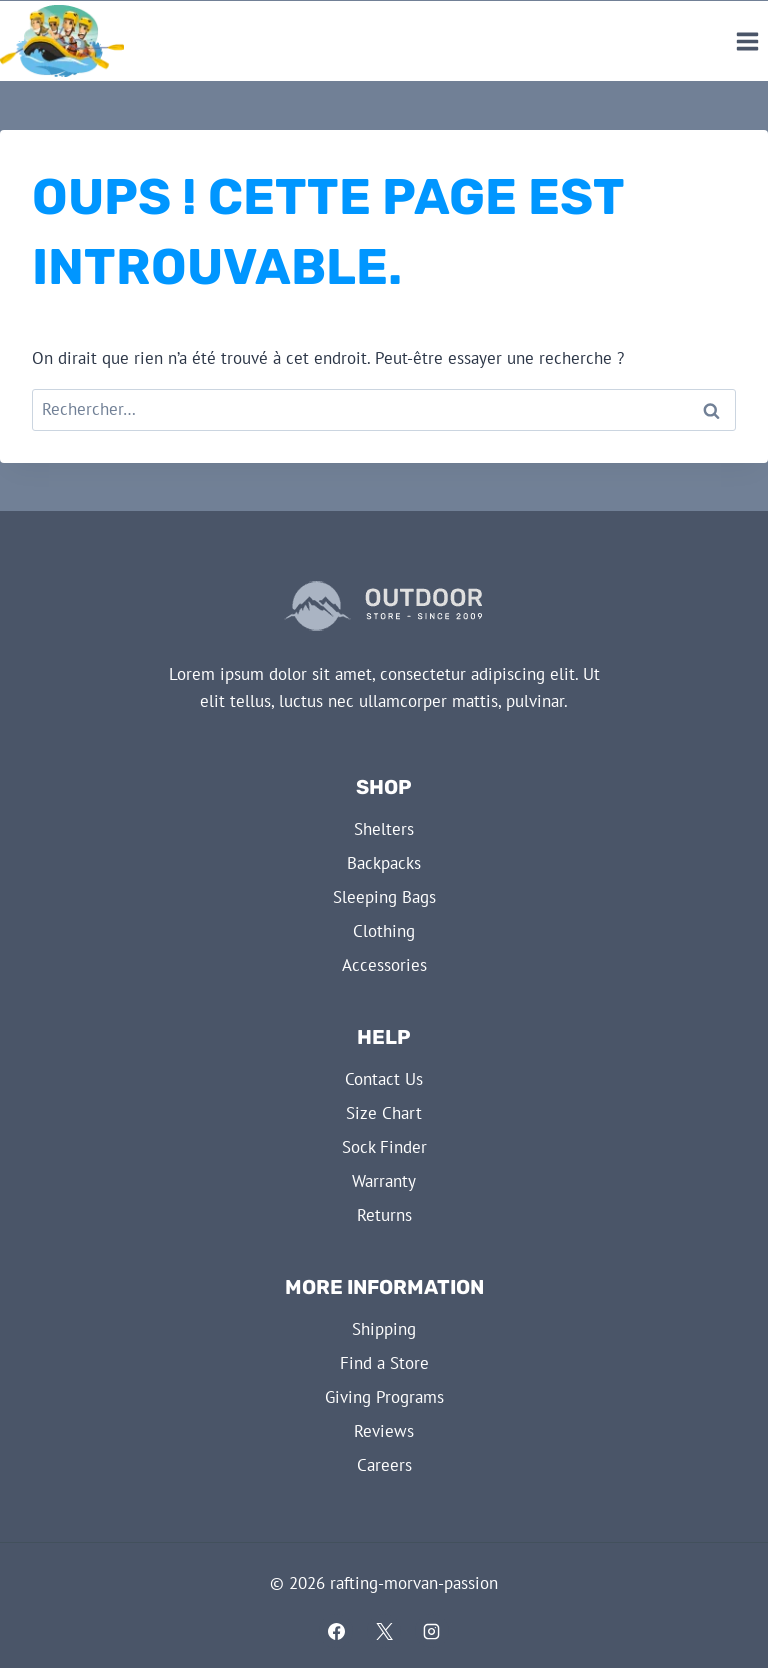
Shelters (384, 829)
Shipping (384, 1329)
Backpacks (384, 863)
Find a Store (384, 1363)
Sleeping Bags (384, 897)
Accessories (384, 965)
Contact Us (384, 1079)
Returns (384, 1215)
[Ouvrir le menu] (747, 41)
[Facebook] (336, 1631)
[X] (384, 1631)
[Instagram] (432, 1631)
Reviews (384, 1431)
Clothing (384, 931)
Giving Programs (384, 1397)
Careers (384, 1465)
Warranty (384, 1181)
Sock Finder (384, 1147)
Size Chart (384, 1113)
